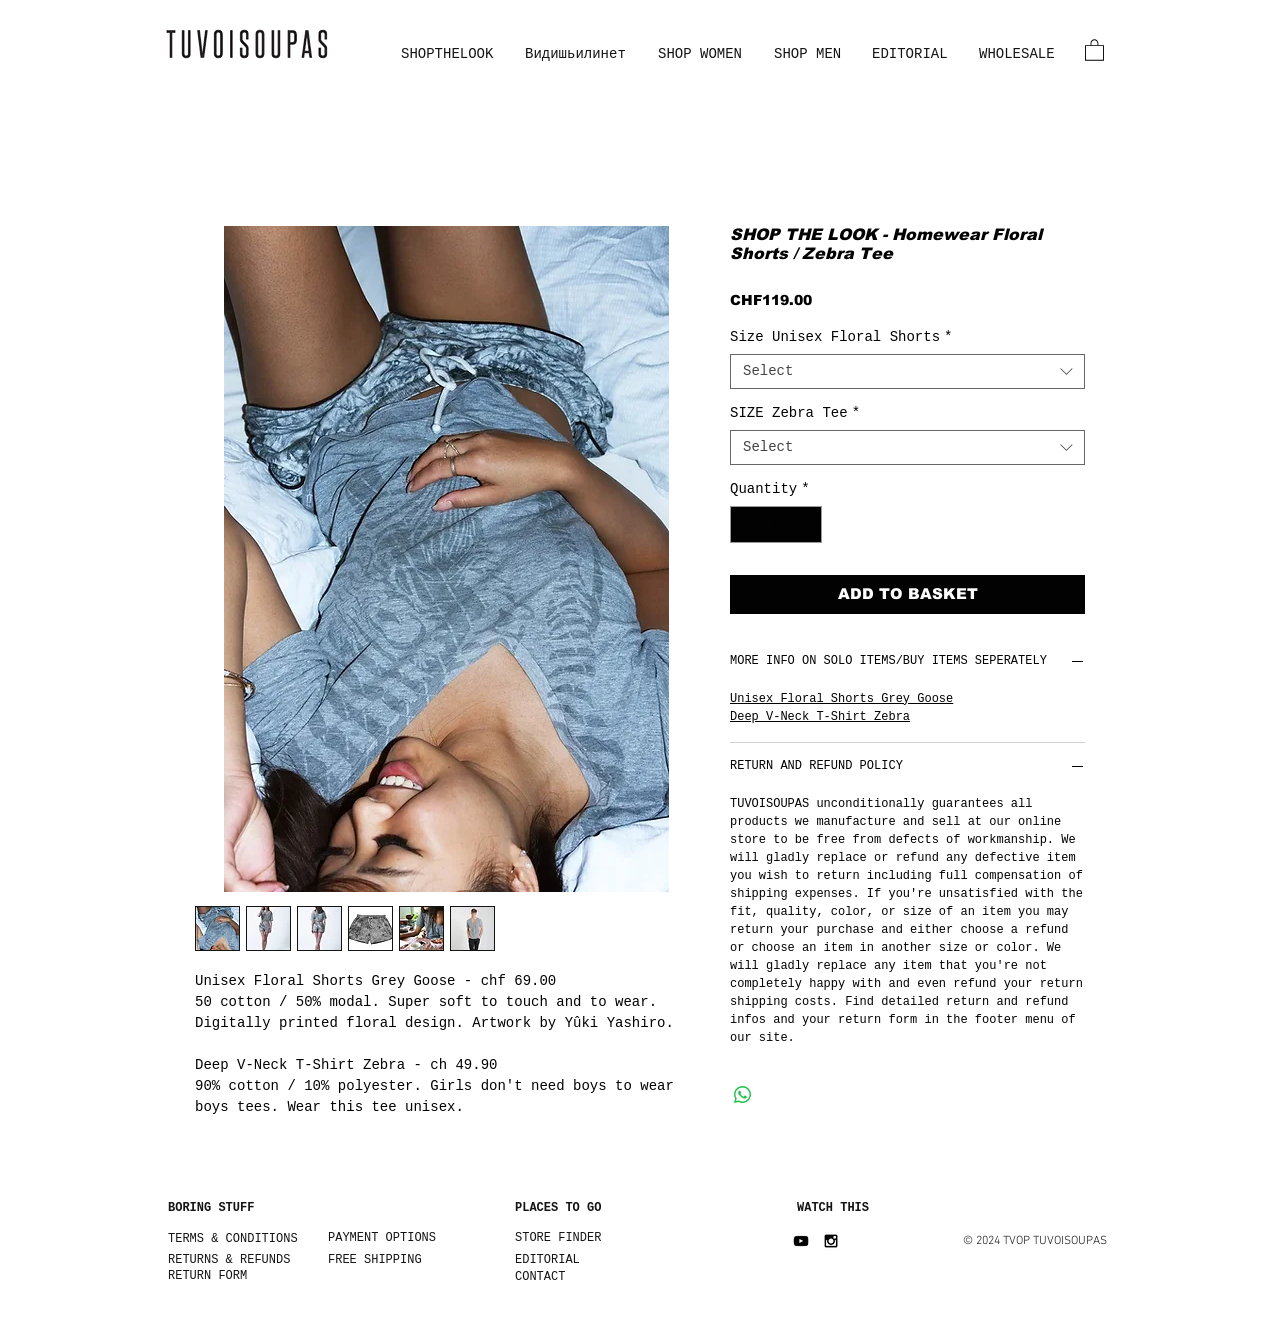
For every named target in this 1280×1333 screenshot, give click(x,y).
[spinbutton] (776, 524)
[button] (1094, 49)
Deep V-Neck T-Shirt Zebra (820, 717)
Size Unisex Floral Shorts (841, 337)
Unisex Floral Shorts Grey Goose (841, 699)
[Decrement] (745, 524)
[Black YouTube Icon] (801, 1241)
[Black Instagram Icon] (831, 1241)
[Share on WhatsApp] (743, 1095)
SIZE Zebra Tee (795, 413)
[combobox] (907, 371)
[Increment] (806, 524)
